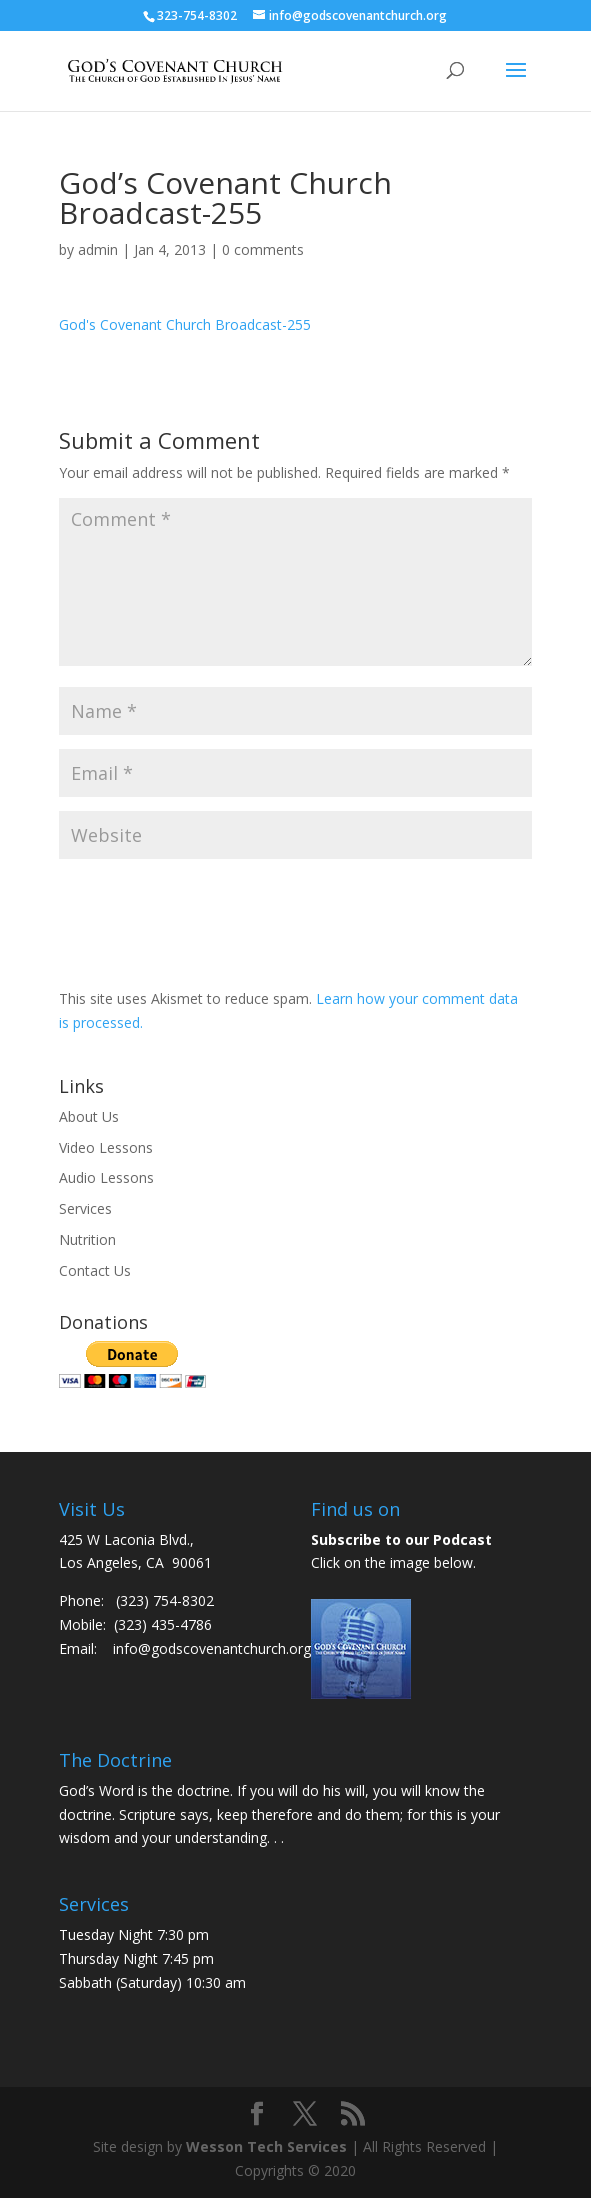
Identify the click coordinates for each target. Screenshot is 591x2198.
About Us (89, 1116)
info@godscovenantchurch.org (212, 1648)
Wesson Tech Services (266, 2146)
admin (98, 249)
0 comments (263, 249)
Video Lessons (106, 1147)
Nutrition (87, 1239)
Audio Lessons (106, 1177)
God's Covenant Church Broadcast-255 (185, 324)
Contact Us (95, 1270)
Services (85, 1208)
